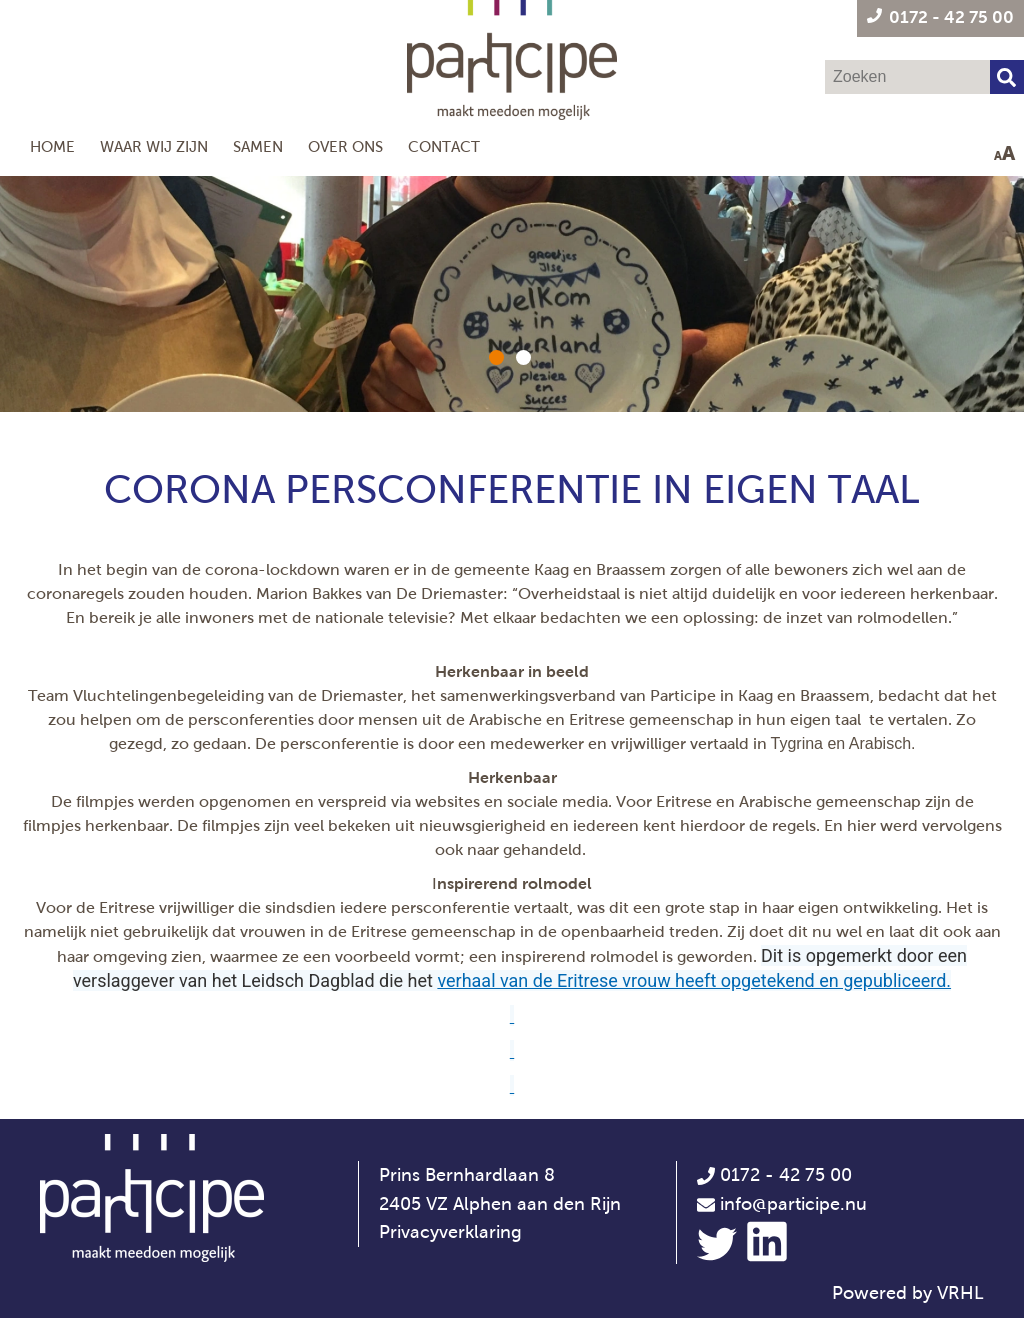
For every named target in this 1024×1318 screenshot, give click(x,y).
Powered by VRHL (908, 1293)
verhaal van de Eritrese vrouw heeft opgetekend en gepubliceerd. (694, 980)
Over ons (345, 146)
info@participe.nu (793, 1204)
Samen (258, 146)
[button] (496, 357)
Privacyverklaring (450, 1232)
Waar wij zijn (154, 146)
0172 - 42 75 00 (774, 1175)
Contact (444, 146)
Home (52, 146)
